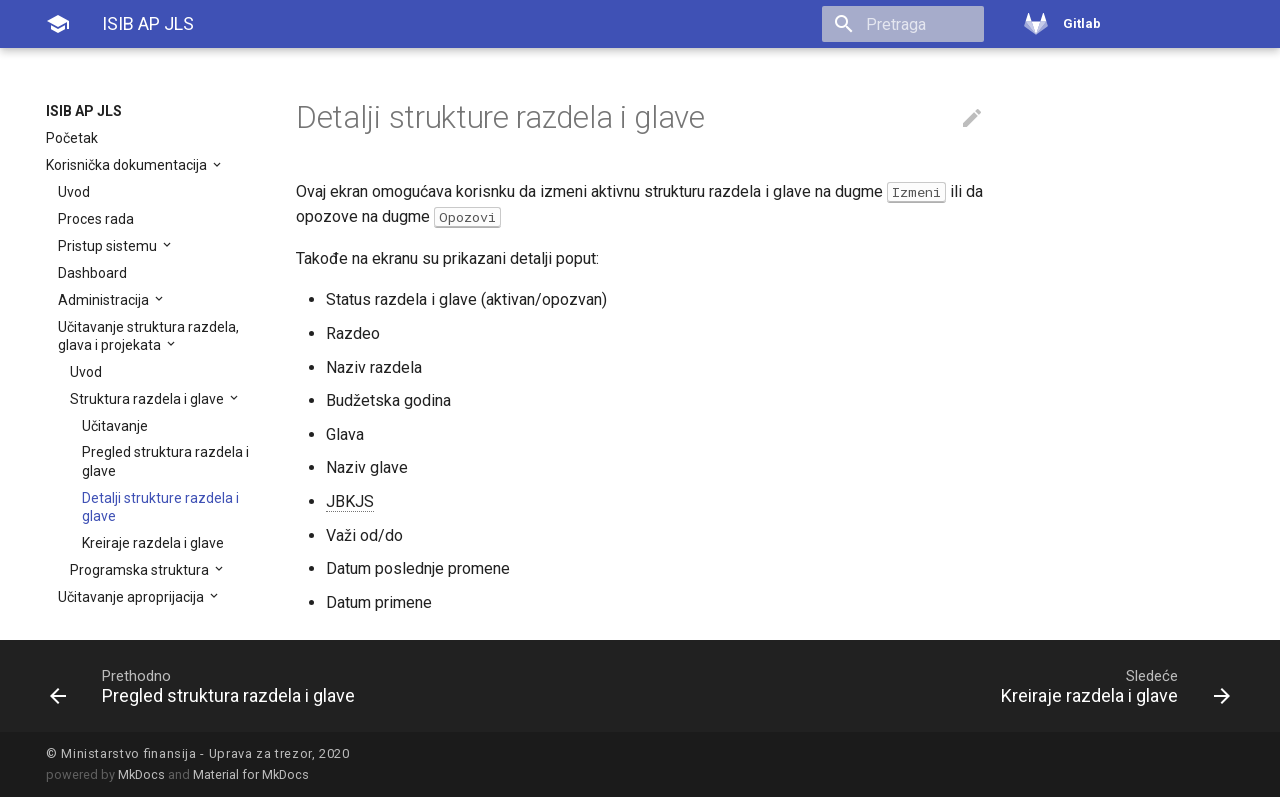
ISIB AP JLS (84, 111)
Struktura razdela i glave (148, 399)
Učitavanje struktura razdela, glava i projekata (148, 336)
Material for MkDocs (251, 774)
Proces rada (96, 219)
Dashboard (92, 273)
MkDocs (141, 774)
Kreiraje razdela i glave (153, 543)
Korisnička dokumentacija (128, 165)
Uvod (74, 192)
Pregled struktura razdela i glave (165, 461)
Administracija (105, 300)
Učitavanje (115, 426)
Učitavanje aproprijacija (132, 597)
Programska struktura (141, 570)
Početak (72, 138)
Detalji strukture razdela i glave (160, 507)
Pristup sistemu (109, 246)
